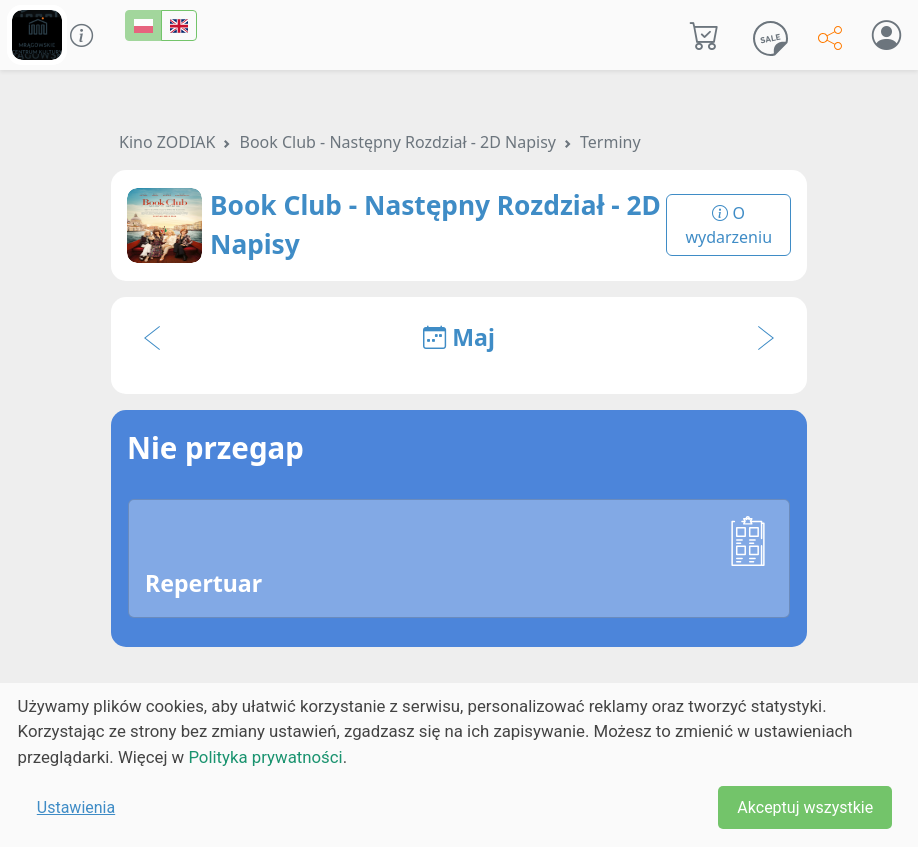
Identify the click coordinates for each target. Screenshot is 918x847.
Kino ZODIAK (167, 142)
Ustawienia (76, 807)
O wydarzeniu (728, 225)
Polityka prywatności (265, 757)
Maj (459, 337)
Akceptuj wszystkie (805, 807)
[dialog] (459, 765)
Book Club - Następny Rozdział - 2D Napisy (397, 142)
